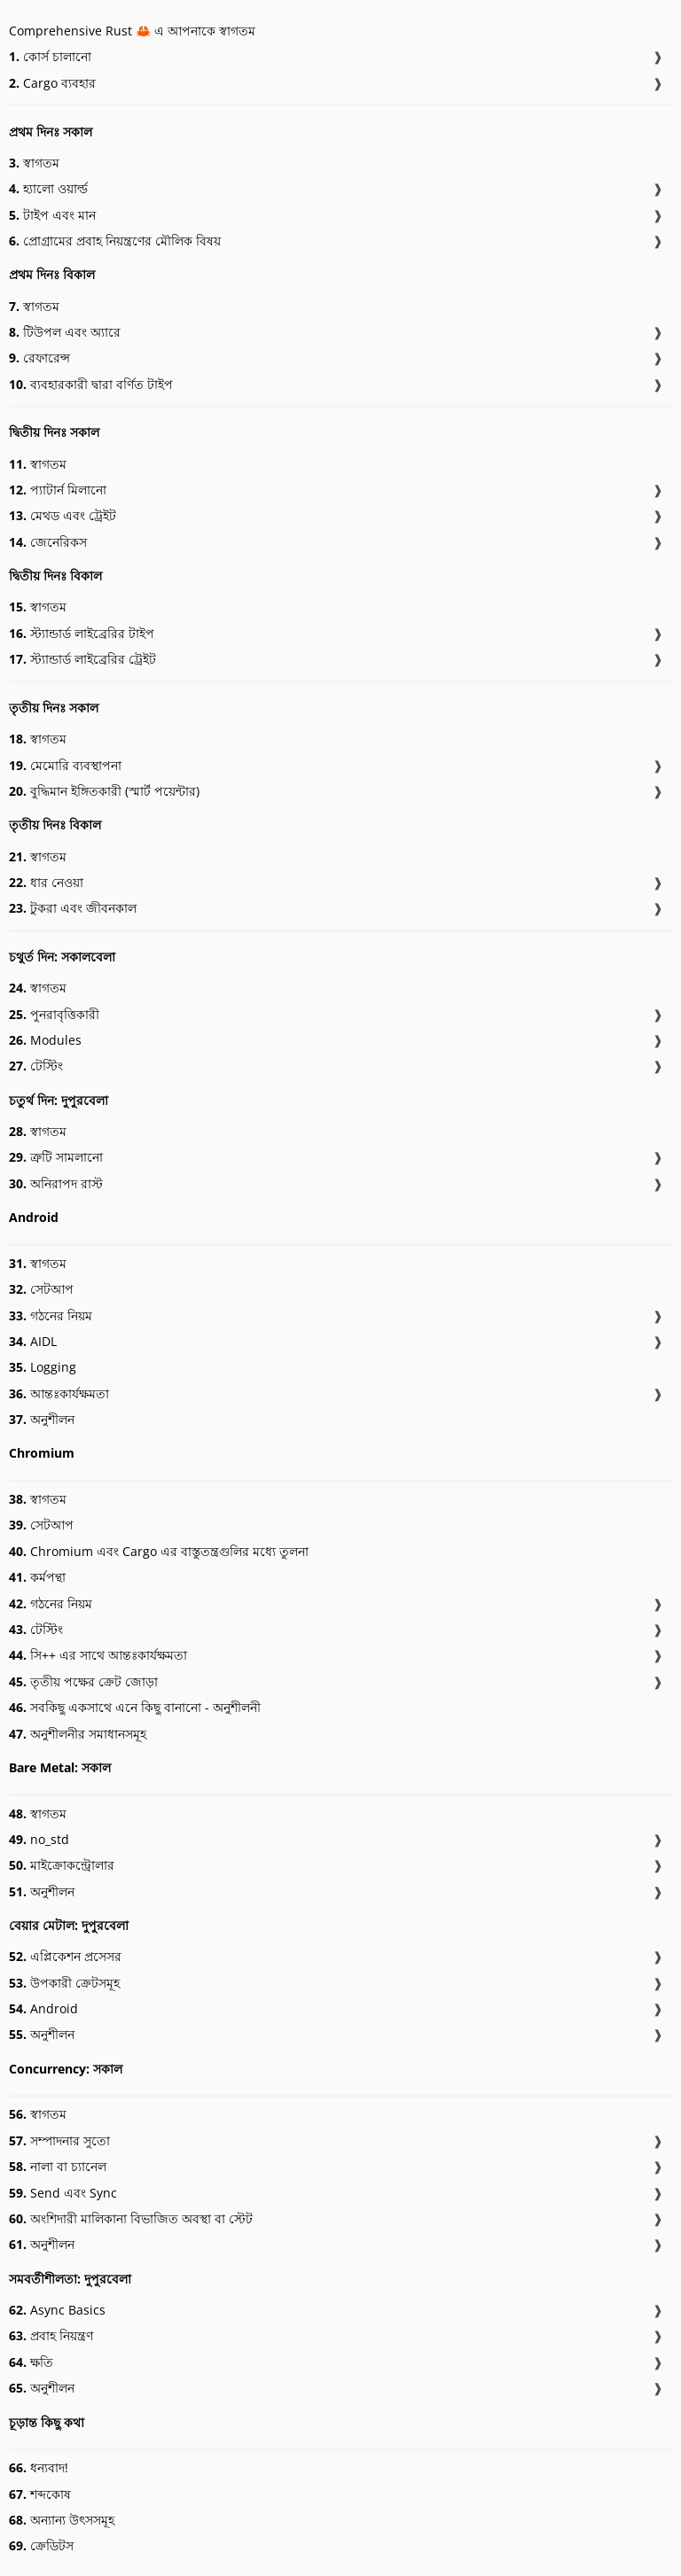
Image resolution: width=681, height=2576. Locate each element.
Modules (45, 1039)
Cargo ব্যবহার (52, 82)
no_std (39, 1839)
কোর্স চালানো (50, 56)
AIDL (33, 1341)
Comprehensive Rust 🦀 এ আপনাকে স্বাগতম (132, 30)
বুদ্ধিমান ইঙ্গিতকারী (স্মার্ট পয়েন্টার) (104, 790)
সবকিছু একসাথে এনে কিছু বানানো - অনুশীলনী (135, 1707)
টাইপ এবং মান (52, 214)
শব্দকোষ (40, 2494)
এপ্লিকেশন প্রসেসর (65, 1956)
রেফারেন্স (39, 357)
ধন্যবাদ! (38, 2467)
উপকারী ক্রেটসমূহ (64, 1982)
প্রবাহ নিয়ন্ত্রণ (51, 2335)
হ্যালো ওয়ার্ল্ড (48, 188)
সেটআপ (41, 1288)
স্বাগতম (34, 162)
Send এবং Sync (63, 2192)
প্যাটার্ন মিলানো (57, 489)
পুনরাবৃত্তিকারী (54, 1014)
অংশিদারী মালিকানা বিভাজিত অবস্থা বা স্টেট (131, 2218)
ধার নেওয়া (46, 882)
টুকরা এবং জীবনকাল (73, 907)
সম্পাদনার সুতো (59, 2140)
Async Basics (57, 2309)
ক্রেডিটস (41, 2545)
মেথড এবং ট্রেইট (62, 515)
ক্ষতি (31, 2362)
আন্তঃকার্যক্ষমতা (59, 1393)
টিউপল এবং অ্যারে (65, 331)
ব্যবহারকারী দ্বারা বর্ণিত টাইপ (91, 384)
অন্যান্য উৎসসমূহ (61, 2519)
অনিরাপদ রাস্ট (56, 1183)
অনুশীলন (41, 1419)
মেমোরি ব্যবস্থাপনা (65, 765)
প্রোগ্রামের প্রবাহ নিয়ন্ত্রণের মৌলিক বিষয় (115, 240)
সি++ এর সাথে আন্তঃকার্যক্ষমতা (98, 1654)
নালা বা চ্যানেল (57, 2166)
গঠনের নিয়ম (50, 1315)
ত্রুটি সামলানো (56, 1156)
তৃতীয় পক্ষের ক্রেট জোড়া (83, 1681)
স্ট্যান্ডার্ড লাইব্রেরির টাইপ (81, 633)
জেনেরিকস (48, 541)
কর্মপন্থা (37, 1576)
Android (43, 2008)
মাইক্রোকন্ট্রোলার (61, 1864)
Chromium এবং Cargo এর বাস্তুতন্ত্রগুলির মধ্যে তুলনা (159, 1551)
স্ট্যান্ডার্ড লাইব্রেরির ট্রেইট (82, 658)
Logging (42, 1366)
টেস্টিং (36, 1065)
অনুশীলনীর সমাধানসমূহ (77, 1733)
